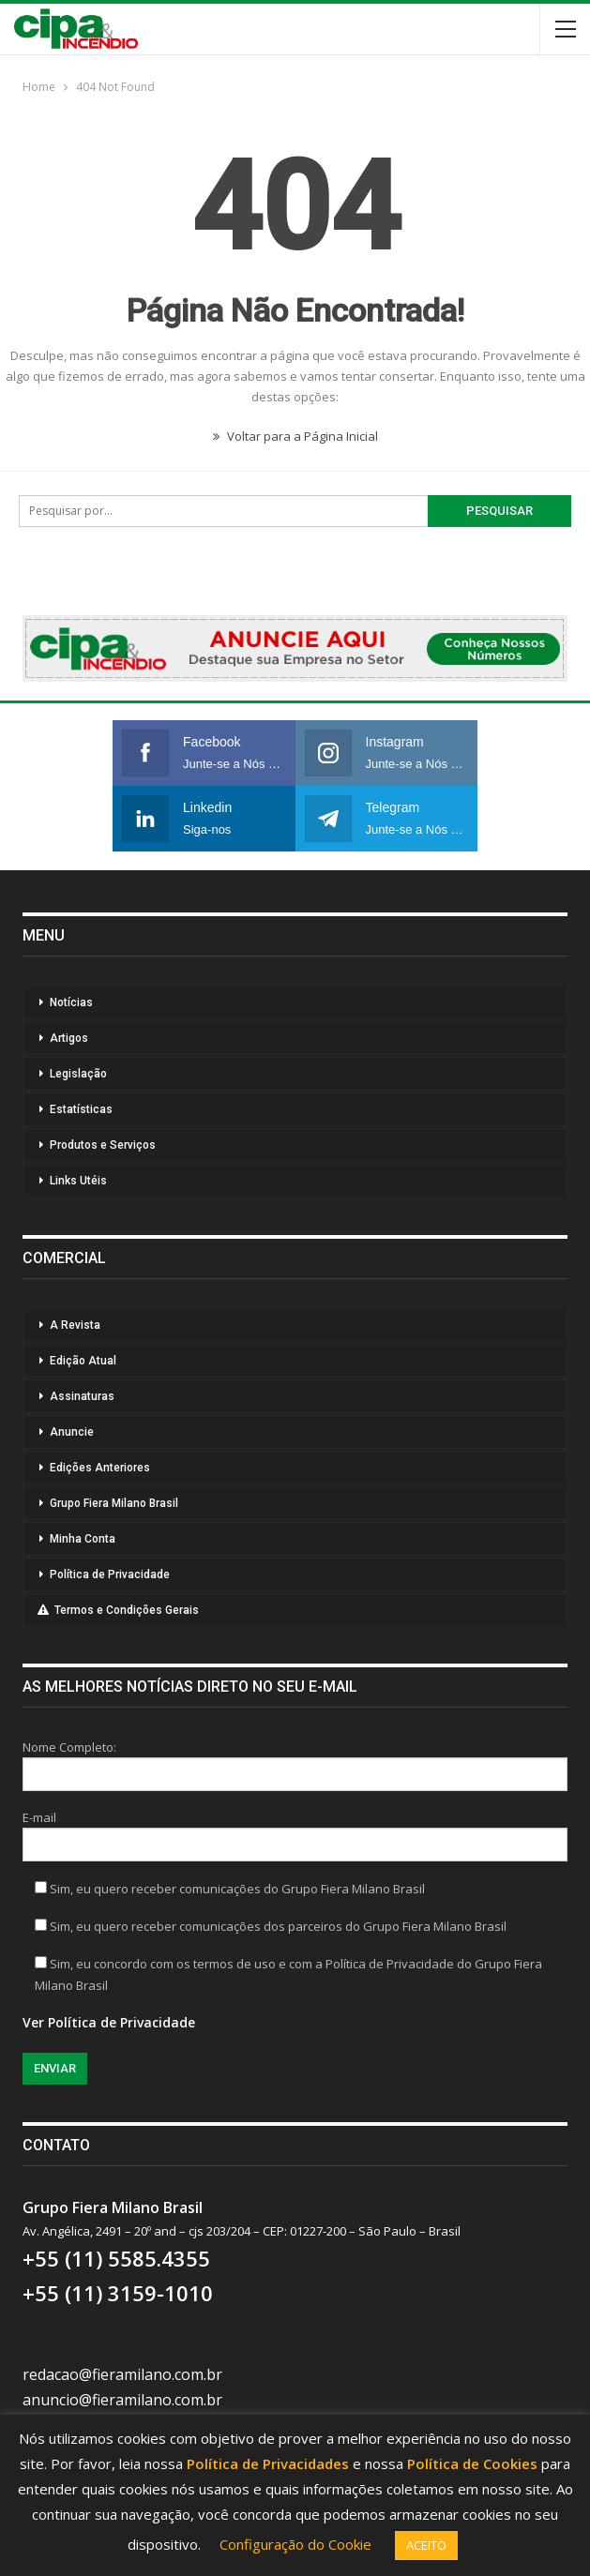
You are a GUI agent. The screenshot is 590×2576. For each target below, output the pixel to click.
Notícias (71, 1002)
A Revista (75, 1325)
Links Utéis (78, 1180)
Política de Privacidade (110, 1574)
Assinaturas (82, 1396)
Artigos (69, 1038)
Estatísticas (81, 1109)
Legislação (78, 1073)
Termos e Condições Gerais (118, 1610)
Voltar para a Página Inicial (295, 436)
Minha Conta (82, 1538)
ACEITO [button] (426, 2545)
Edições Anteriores (100, 1467)
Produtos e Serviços (103, 1145)
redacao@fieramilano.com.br (122, 2374)
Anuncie (72, 1432)
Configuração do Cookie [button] (295, 2544)
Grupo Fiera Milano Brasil (114, 1503)
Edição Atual (83, 1360)
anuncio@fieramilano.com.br (122, 2399)
